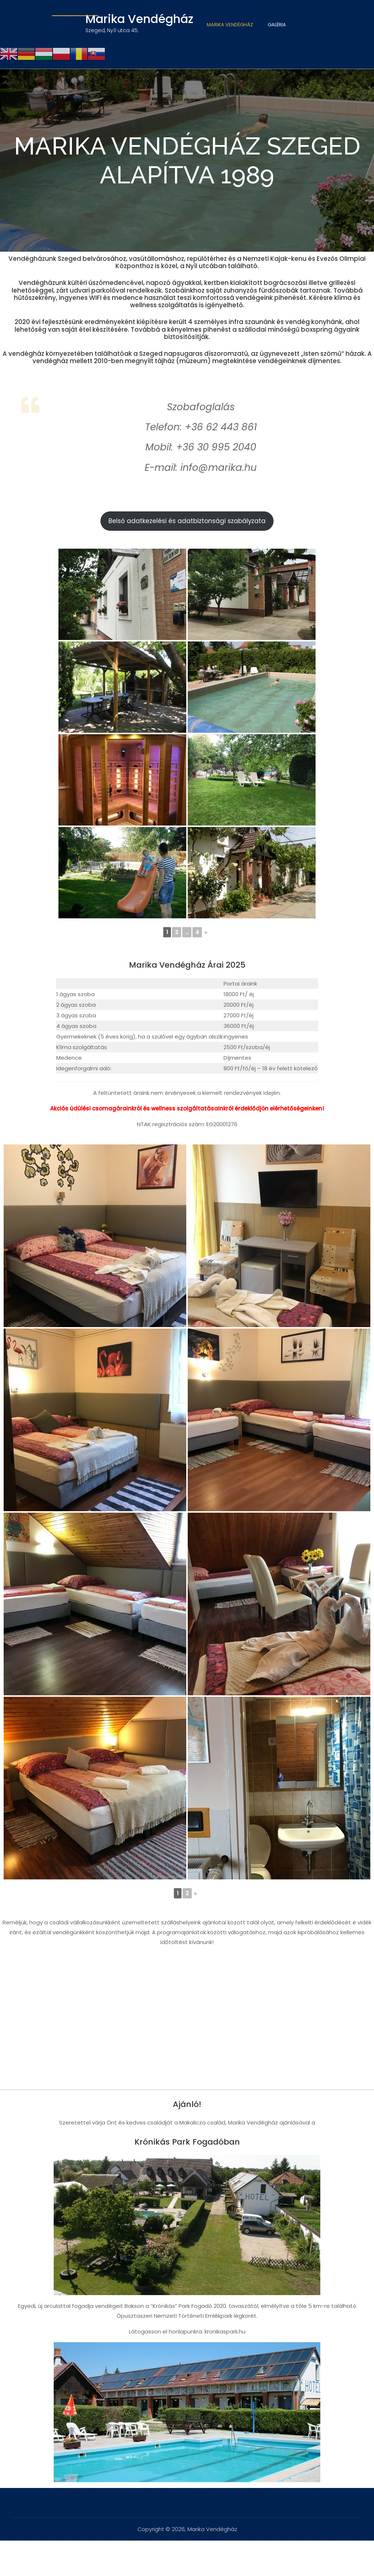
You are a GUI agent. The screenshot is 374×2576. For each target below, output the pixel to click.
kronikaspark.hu (225, 2331)
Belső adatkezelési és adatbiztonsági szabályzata (187, 521)
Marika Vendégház (230, 24)
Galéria (277, 24)
